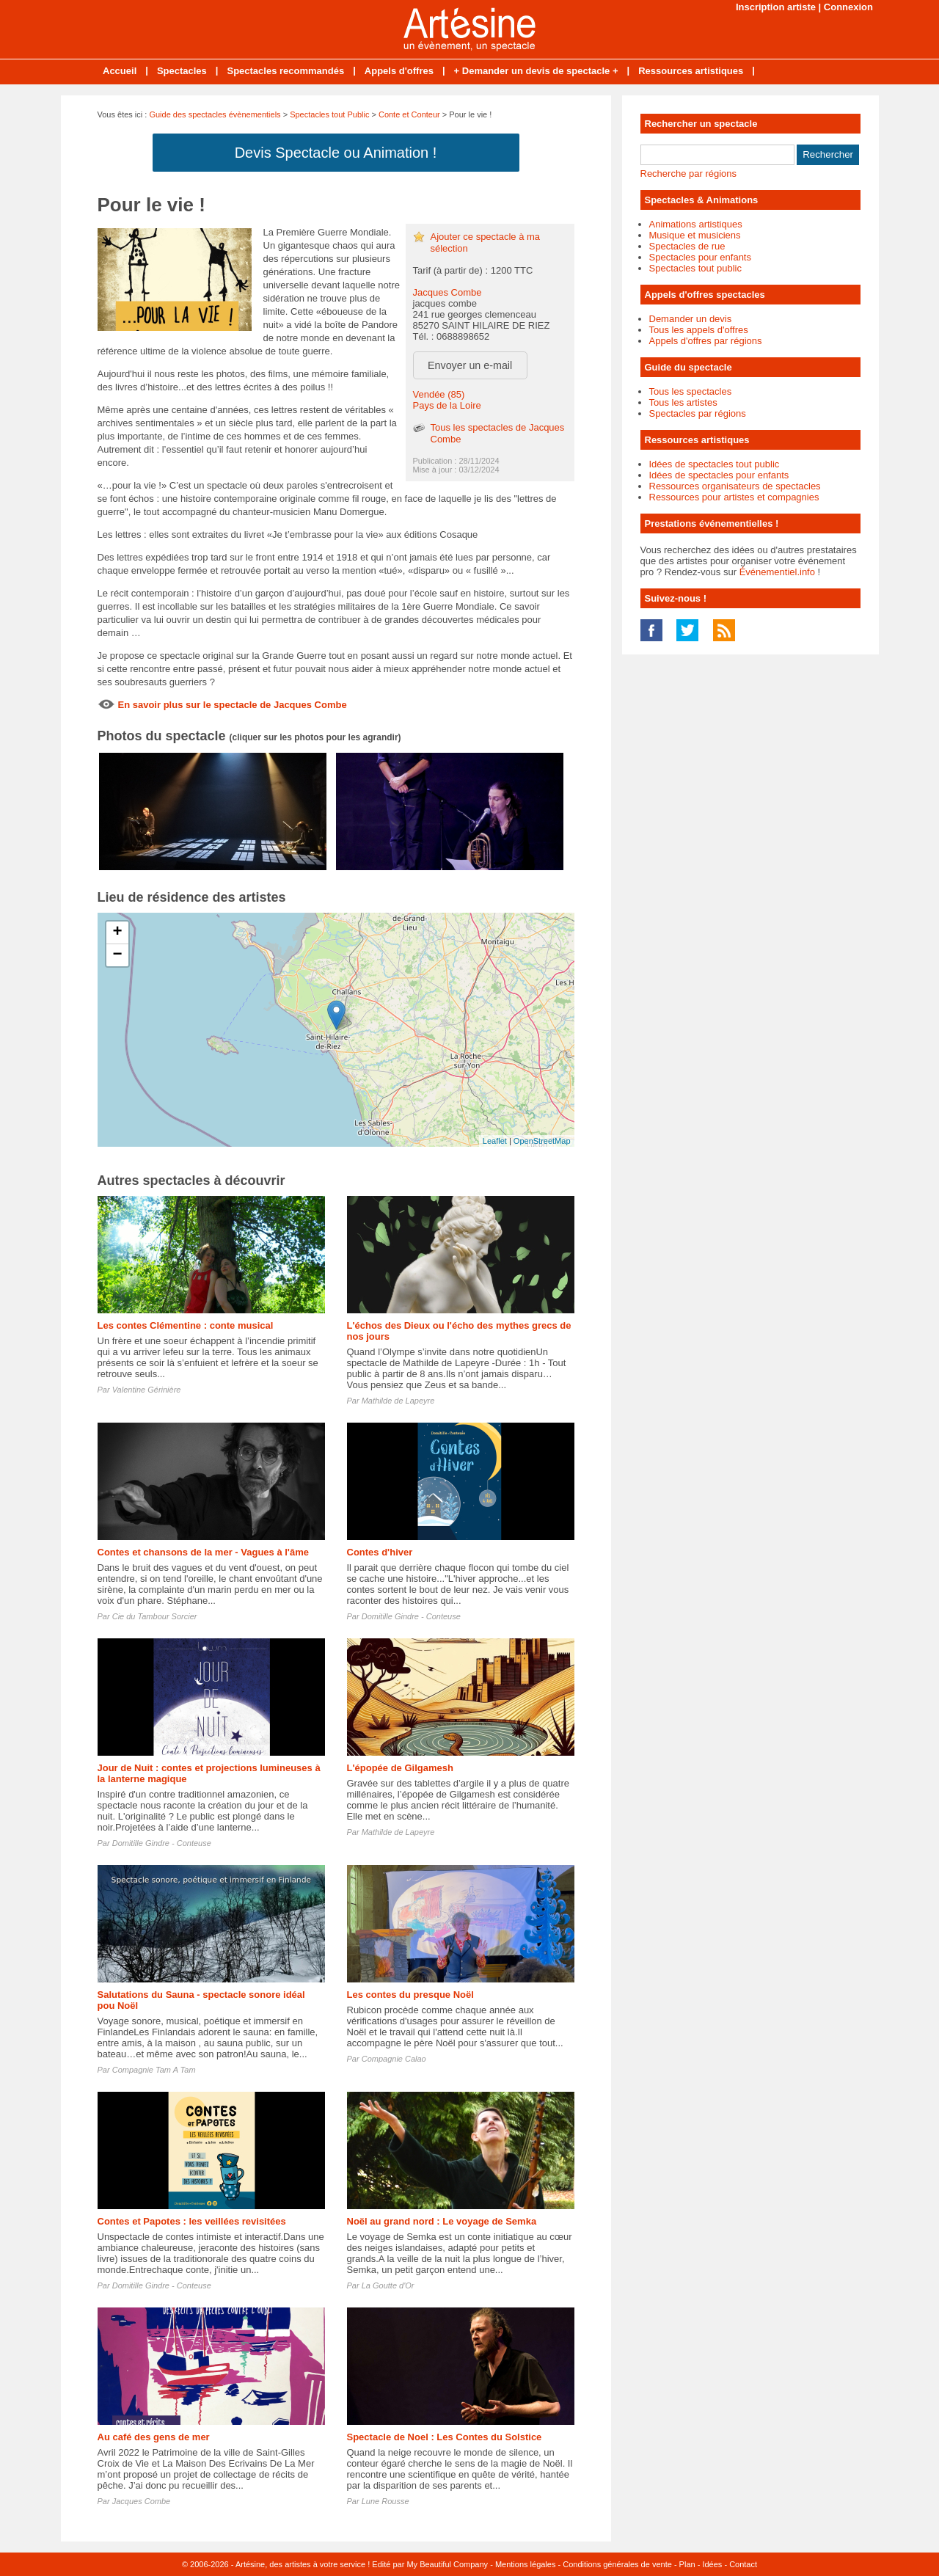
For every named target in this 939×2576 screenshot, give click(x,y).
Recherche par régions (688, 173)
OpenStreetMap (542, 1140)
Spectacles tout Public (329, 114)
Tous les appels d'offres (698, 329)
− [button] (117, 955)
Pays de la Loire (447, 405)
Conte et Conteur (409, 114)
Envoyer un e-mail (470, 365)
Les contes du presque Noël (410, 1994)
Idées (712, 2564)
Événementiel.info (777, 571)
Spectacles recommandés (285, 70)
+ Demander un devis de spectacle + (536, 70)
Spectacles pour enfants (700, 257)
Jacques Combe (447, 292)
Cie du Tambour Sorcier (154, 1616)
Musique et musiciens (695, 235)
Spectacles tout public (695, 268)
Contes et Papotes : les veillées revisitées (192, 2221)
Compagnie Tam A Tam (154, 2069)
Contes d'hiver (380, 1552)
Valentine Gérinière (146, 1389)
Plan (687, 2564)
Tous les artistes (683, 402)
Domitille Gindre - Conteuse (411, 1616)
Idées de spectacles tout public (714, 464)
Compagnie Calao (394, 2058)
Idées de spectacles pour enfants (719, 475)
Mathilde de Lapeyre (398, 1400)
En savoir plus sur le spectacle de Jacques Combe (232, 704)
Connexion (848, 6)
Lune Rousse (385, 2501)
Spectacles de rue (687, 246)
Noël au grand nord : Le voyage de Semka (442, 2221)
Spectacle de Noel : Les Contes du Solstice (444, 2436)
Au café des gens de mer (154, 2436)
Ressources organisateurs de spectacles (735, 486)
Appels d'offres (399, 70)
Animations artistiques (695, 224)
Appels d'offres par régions (705, 340)
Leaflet (495, 1140)
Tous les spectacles (690, 391)
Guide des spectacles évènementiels (214, 114)
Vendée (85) (439, 394)
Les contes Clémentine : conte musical (186, 1325)
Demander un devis (690, 318)
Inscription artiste (776, 6)
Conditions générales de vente (617, 2564)
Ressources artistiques (690, 70)
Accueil (119, 70)
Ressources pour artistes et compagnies (734, 497)
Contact (743, 2564)
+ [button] (117, 933)
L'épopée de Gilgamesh (400, 1767)
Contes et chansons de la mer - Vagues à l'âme (203, 1552)
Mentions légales (525, 2564)
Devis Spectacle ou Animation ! (336, 153)
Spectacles (182, 70)
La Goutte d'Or (388, 2285)
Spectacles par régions (697, 413)
